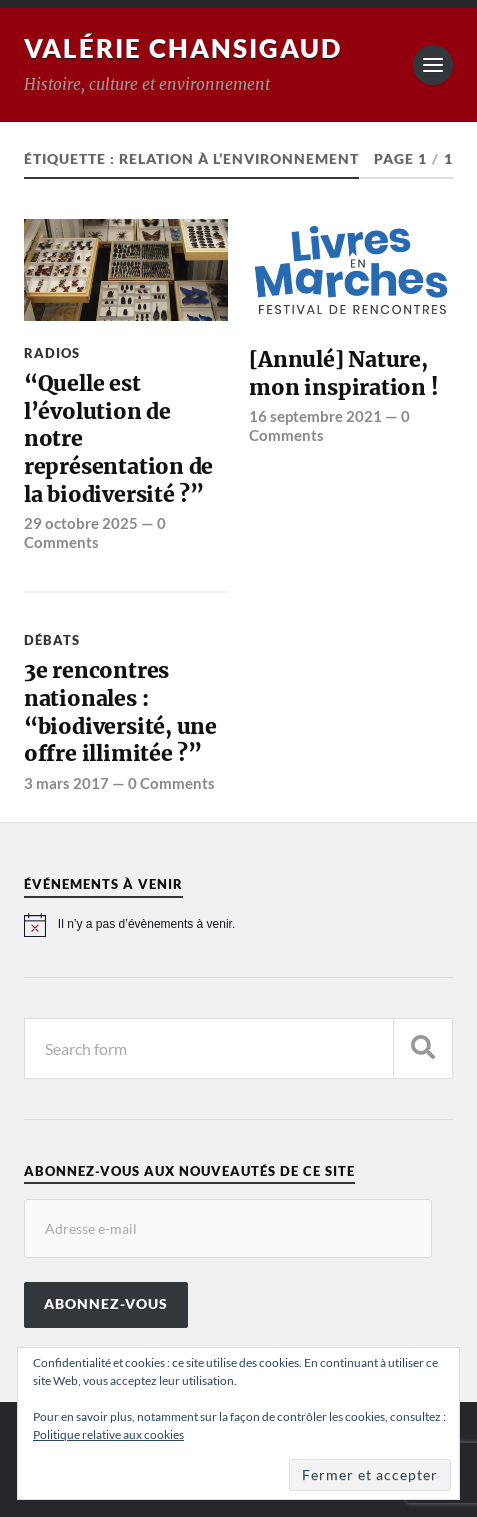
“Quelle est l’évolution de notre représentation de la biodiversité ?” (118, 439)
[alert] (238, 925)
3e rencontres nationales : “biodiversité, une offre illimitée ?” (120, 712)
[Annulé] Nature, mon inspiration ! (343, 373)
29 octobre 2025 (81, 523)
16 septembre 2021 (315, 416)
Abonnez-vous (106, 1304)
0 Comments (95, 532)
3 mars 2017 (66, 783)
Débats (52, 640)
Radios (52, 353)
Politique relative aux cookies (108, 1434)
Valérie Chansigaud (183, 48)
